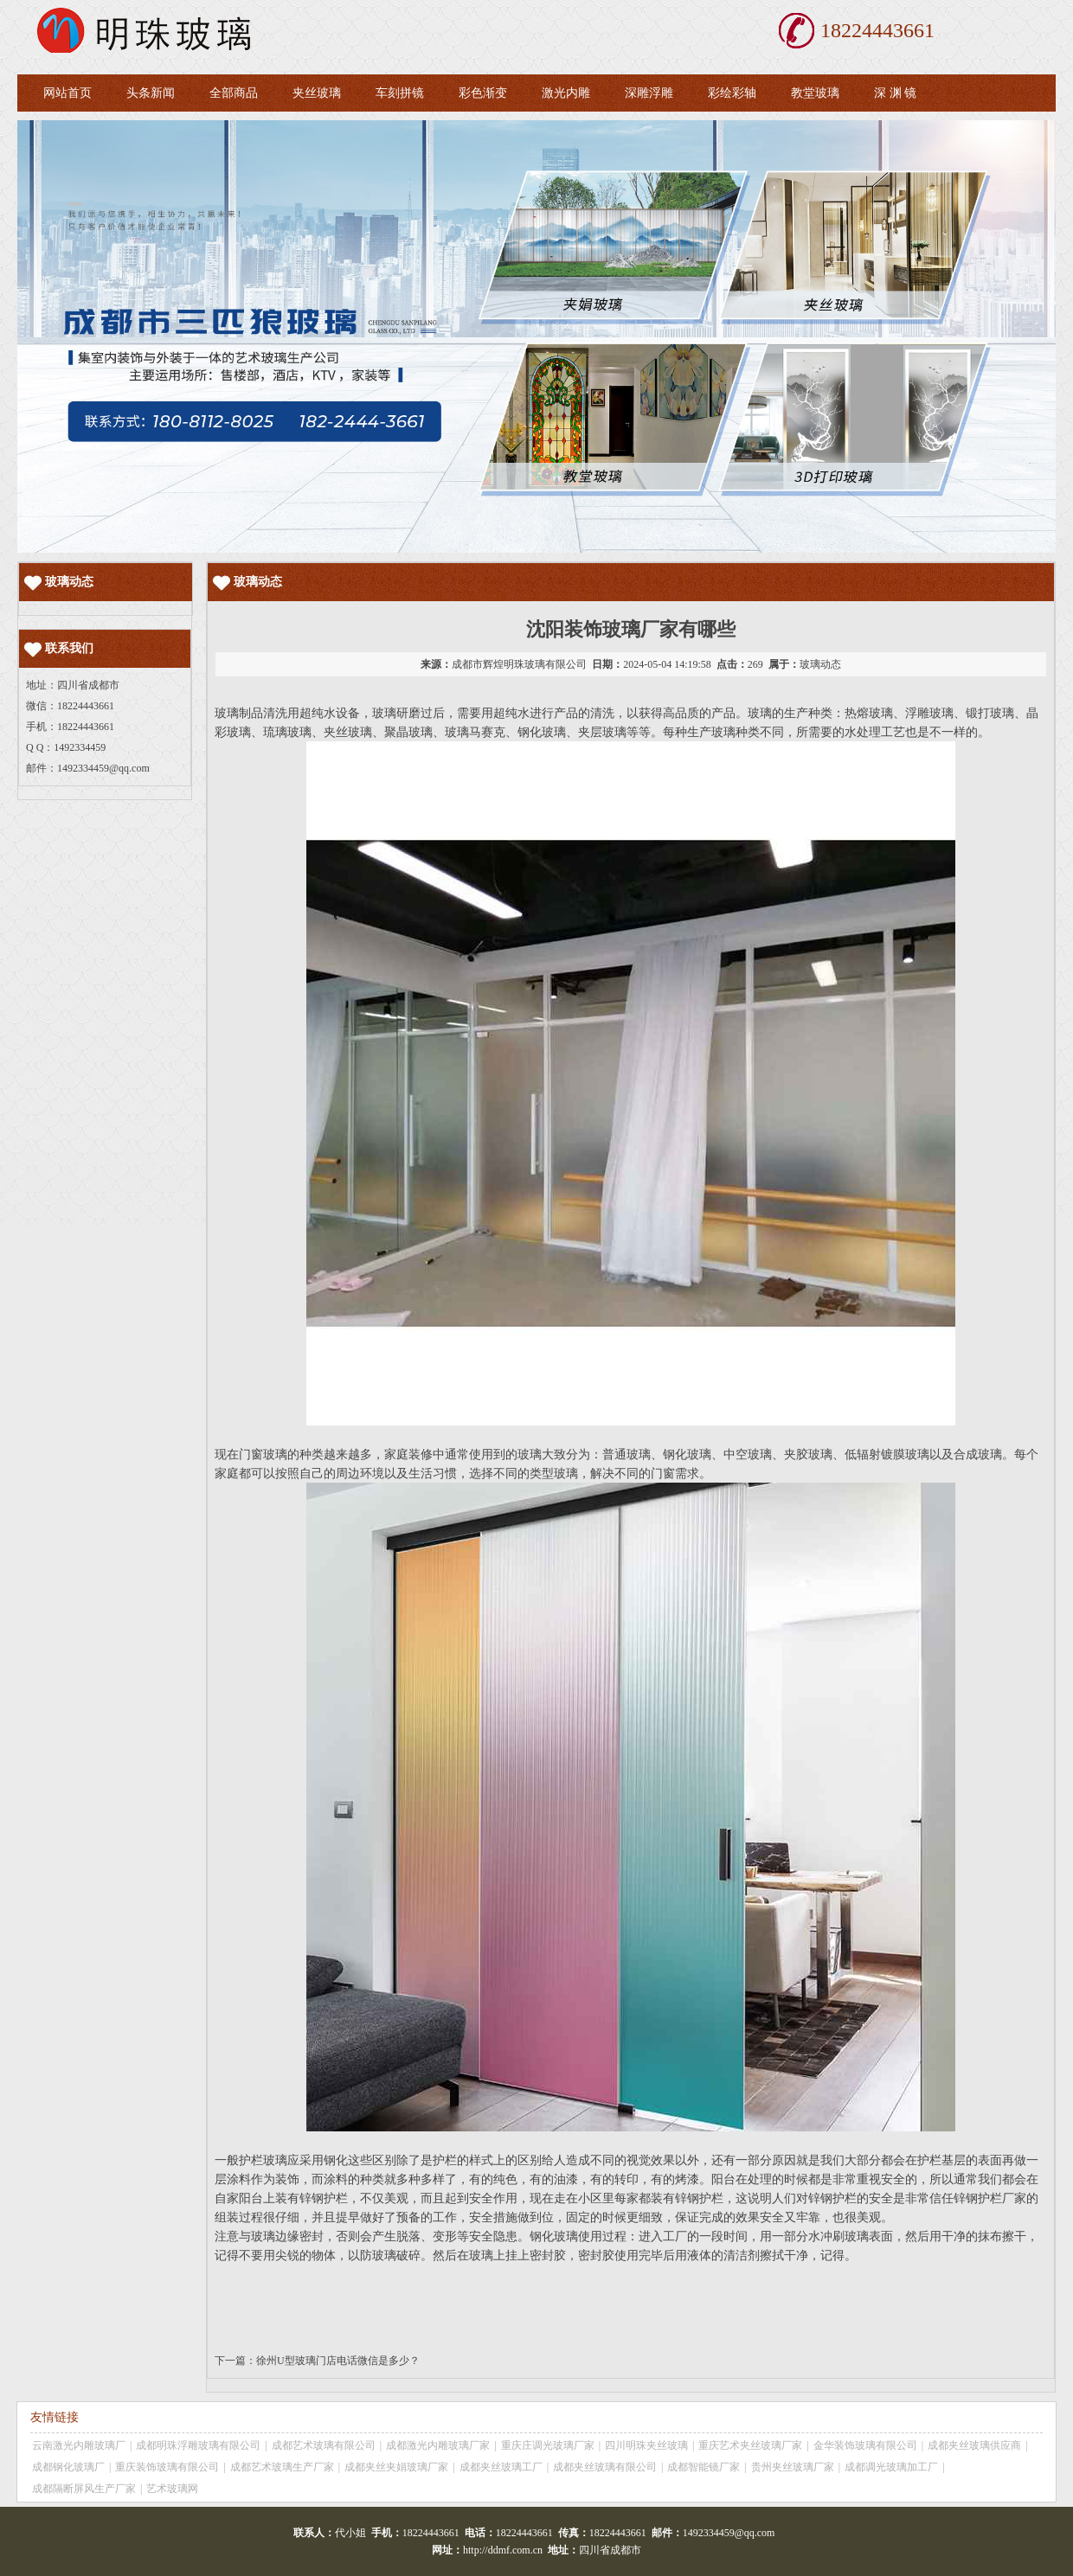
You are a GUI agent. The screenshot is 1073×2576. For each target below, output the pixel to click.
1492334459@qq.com (103, 768)
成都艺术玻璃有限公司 (324, 2445)
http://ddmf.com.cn (503, 2550)
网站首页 (67, 93)
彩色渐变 (483, 93)
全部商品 (233, 93)
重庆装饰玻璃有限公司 (167, 2467)
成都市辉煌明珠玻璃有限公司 (519, 664)
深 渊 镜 (895, 93)
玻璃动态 (820, 664)
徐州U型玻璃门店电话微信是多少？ (338, 2361)
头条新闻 (150, 93)
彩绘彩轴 (732, 93)
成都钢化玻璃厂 (68, 2467)
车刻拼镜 (400, 93)
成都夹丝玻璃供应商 (974, 2445)
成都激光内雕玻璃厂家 (438, 2445)
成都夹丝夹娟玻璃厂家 (396, 2467)
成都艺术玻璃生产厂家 (282, 2467)
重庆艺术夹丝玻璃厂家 (750, 2445)
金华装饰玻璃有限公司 (865, 2445)
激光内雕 (566, 93)
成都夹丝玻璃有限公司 (605, 2467)
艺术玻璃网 (172, 2489)
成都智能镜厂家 (703, 2467)
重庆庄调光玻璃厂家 (547, 2445)
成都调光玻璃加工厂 (891, 2467)
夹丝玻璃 (316, 93)
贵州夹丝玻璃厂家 (792, 2467)
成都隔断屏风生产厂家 (84, 2489)
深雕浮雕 (649, 93)
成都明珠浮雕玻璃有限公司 (198, 2445)
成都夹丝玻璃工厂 (501, 2467)
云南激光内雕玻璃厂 (78, 2445)
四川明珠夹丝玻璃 (646, 2445)
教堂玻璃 (815, 93)
